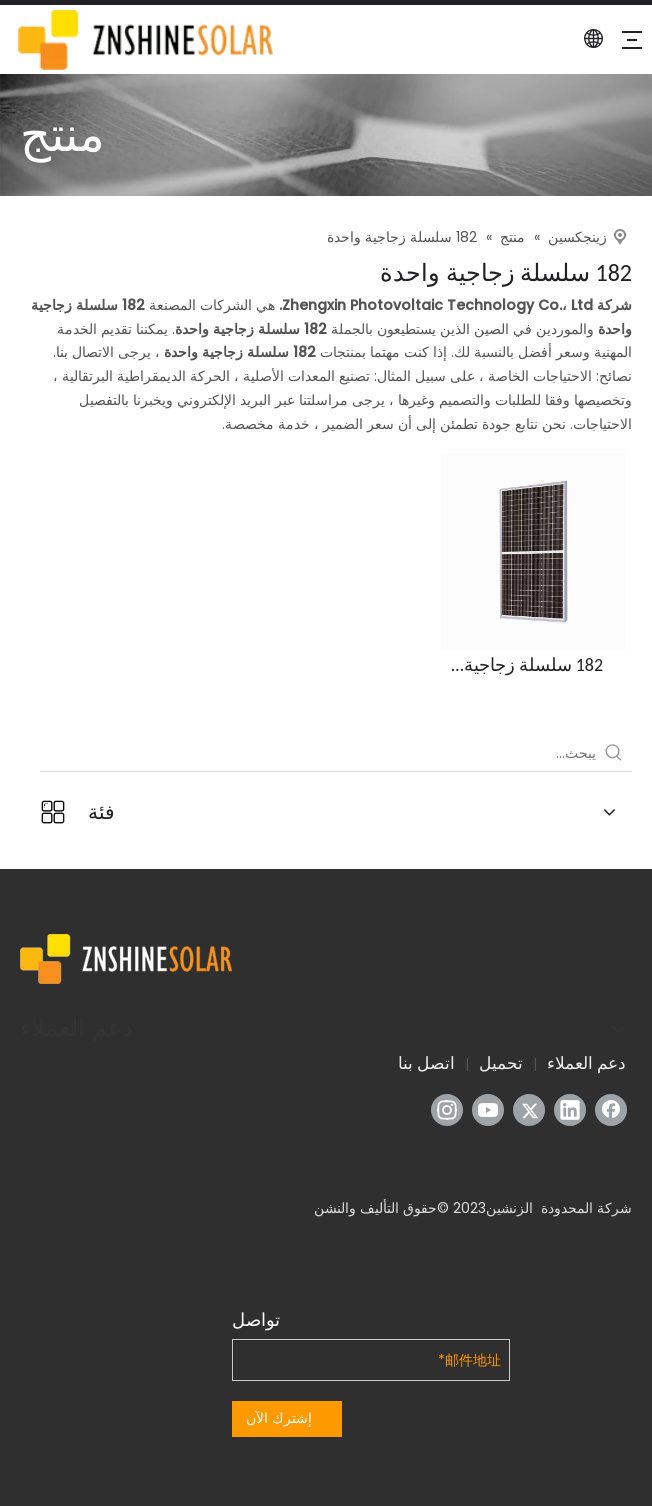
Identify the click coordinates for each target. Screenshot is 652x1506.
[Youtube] (488, 1110)
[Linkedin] (570, 1110)
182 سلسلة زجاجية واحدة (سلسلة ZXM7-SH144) (533, 666)
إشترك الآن (279, 1418)
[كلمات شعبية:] (614, 753)
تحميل (501, 1063)
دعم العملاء (586, 1063)
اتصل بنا (426, 1063)
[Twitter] (529, 1110)
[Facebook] (611, 1110)
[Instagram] (447, 1110)
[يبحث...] (318, 753)
